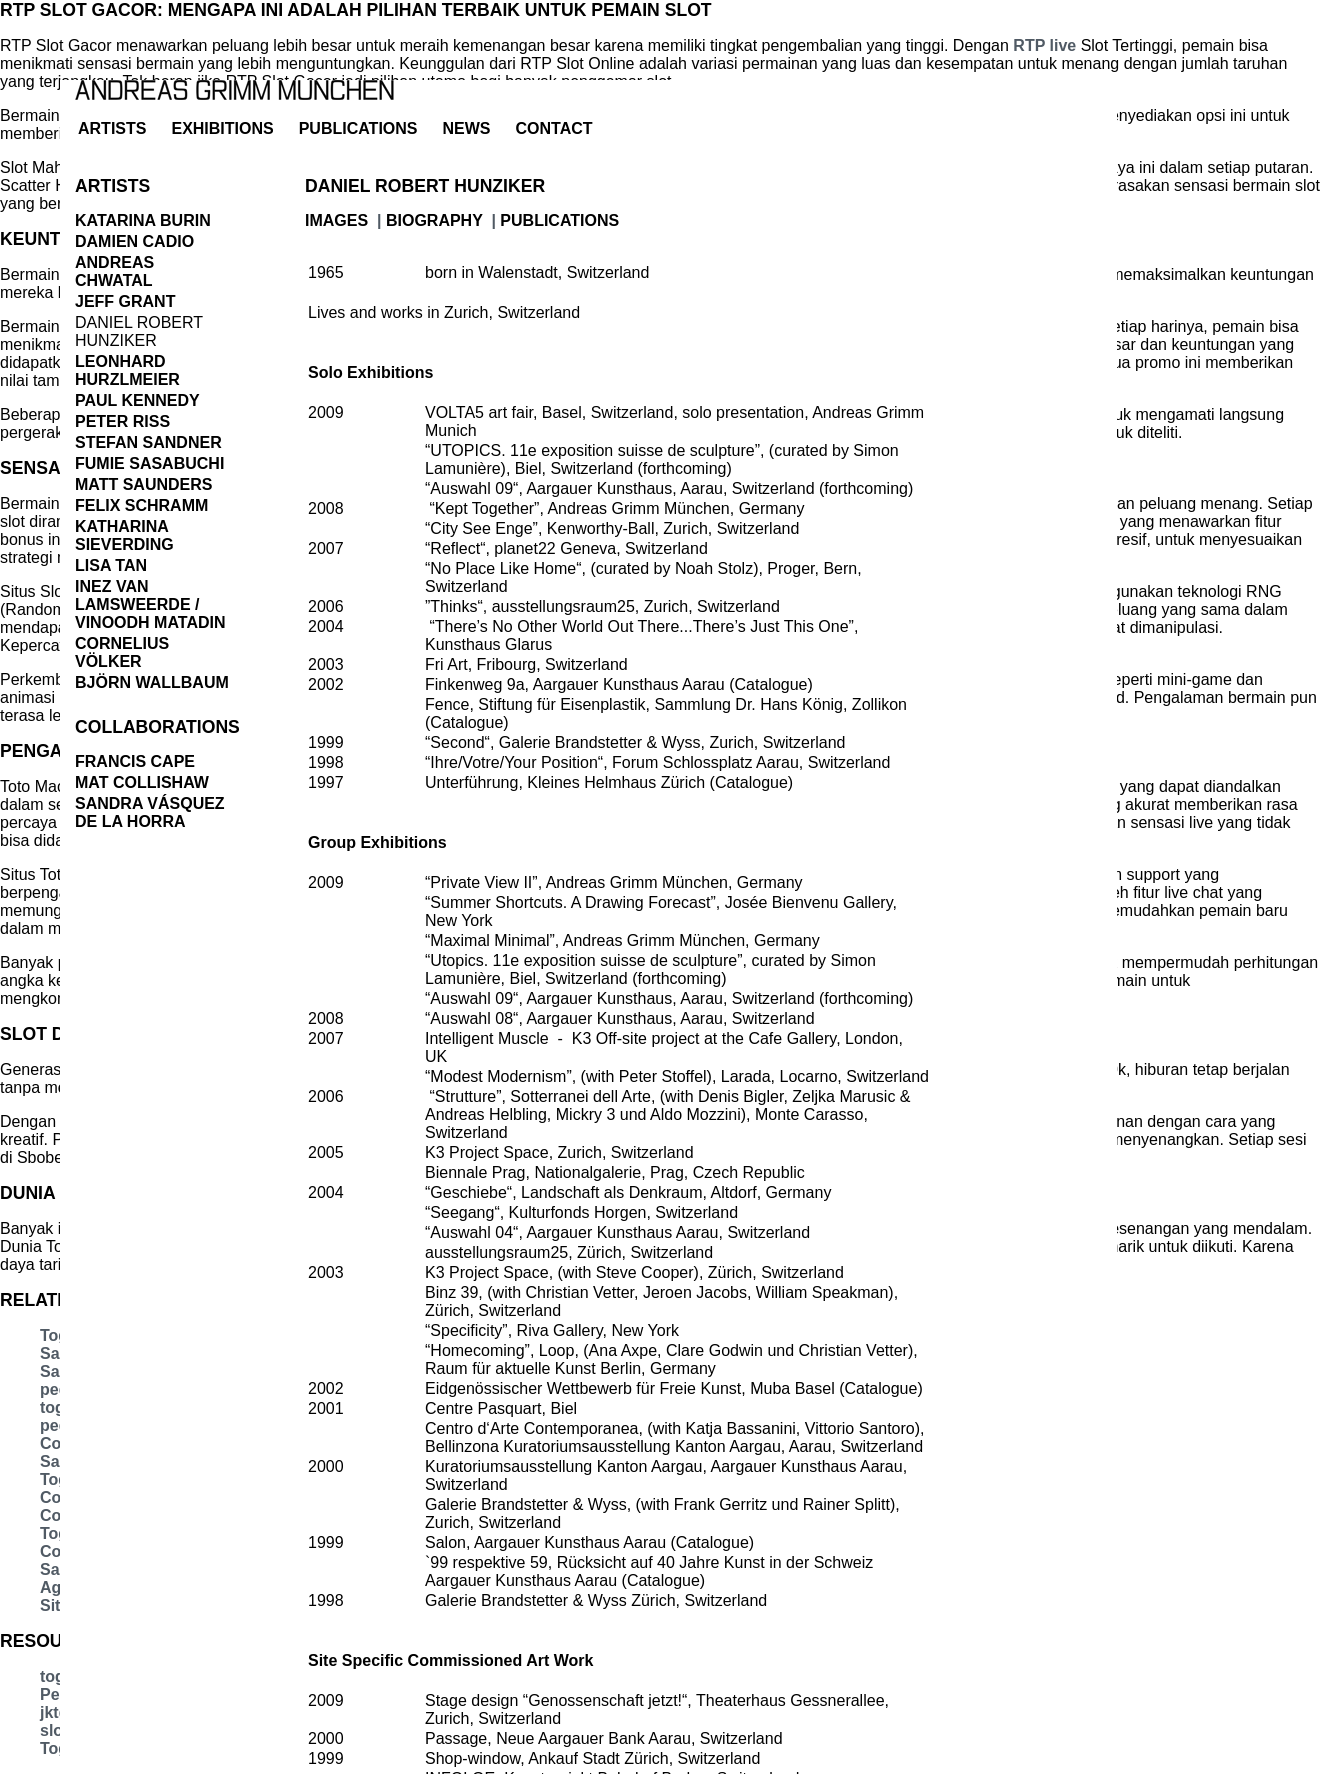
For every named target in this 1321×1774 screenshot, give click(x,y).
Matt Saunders (143, 484)
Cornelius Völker (122, 652)
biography (434, 220)
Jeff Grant (125, 301)
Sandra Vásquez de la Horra (150, 812)
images (336, 220)
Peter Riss (122, 421)
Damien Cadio (134, 241)
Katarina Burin (143, 220)
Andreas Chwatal (114, 271)
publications (559, 220)
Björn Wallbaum (152, 682)
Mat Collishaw (142, 782)
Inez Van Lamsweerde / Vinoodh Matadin (150, 604)
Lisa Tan (111, 565)
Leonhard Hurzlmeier (127, 370)
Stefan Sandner (148, 442)
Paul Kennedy (137, 400)
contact (554, 128)
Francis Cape (135, 761)
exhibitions (222, 128)
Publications (358, 128)
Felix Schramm (141, 505)
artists (112, 128)
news (467, 128)
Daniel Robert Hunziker (139, 331)
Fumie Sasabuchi (149, 463)
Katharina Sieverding (124, 535)
